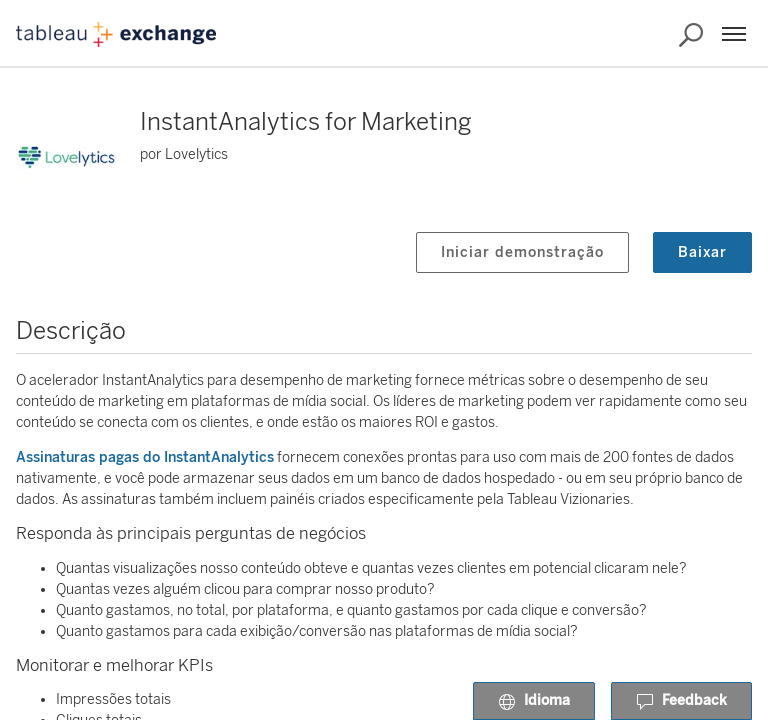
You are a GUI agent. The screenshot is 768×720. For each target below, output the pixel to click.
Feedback (681, 702)
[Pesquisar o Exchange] (691, 35)
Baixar (702, 252)
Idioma (534, 702)
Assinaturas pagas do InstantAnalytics (145, 457)
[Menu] (734, 34)
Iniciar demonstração (522, 252)
